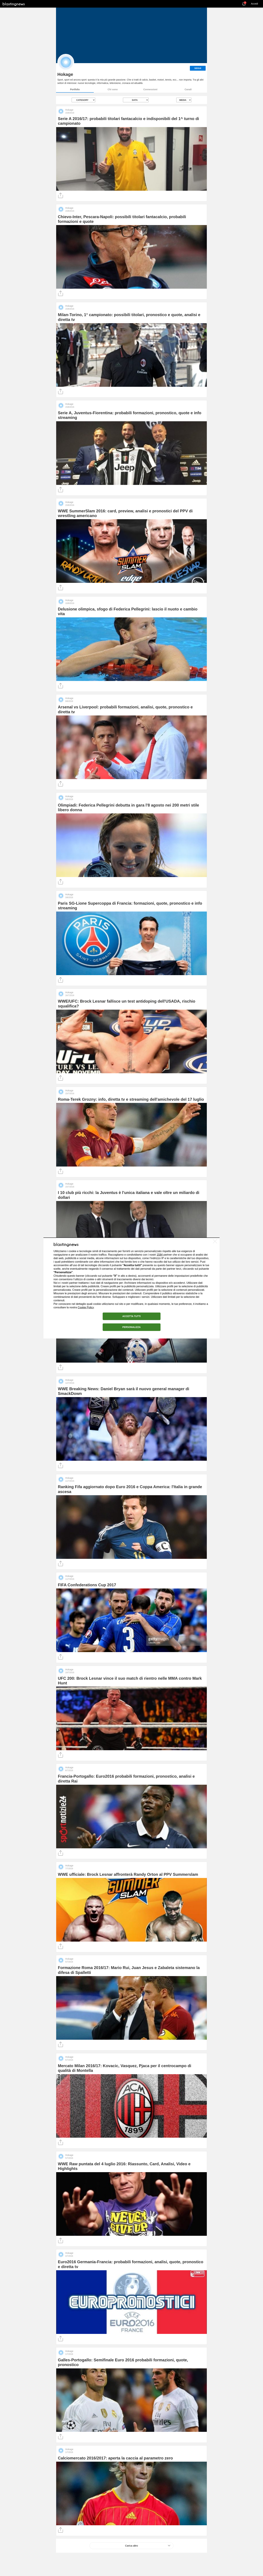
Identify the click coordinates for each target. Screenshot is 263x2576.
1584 (160, 1254)
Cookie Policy (86, 1307)
